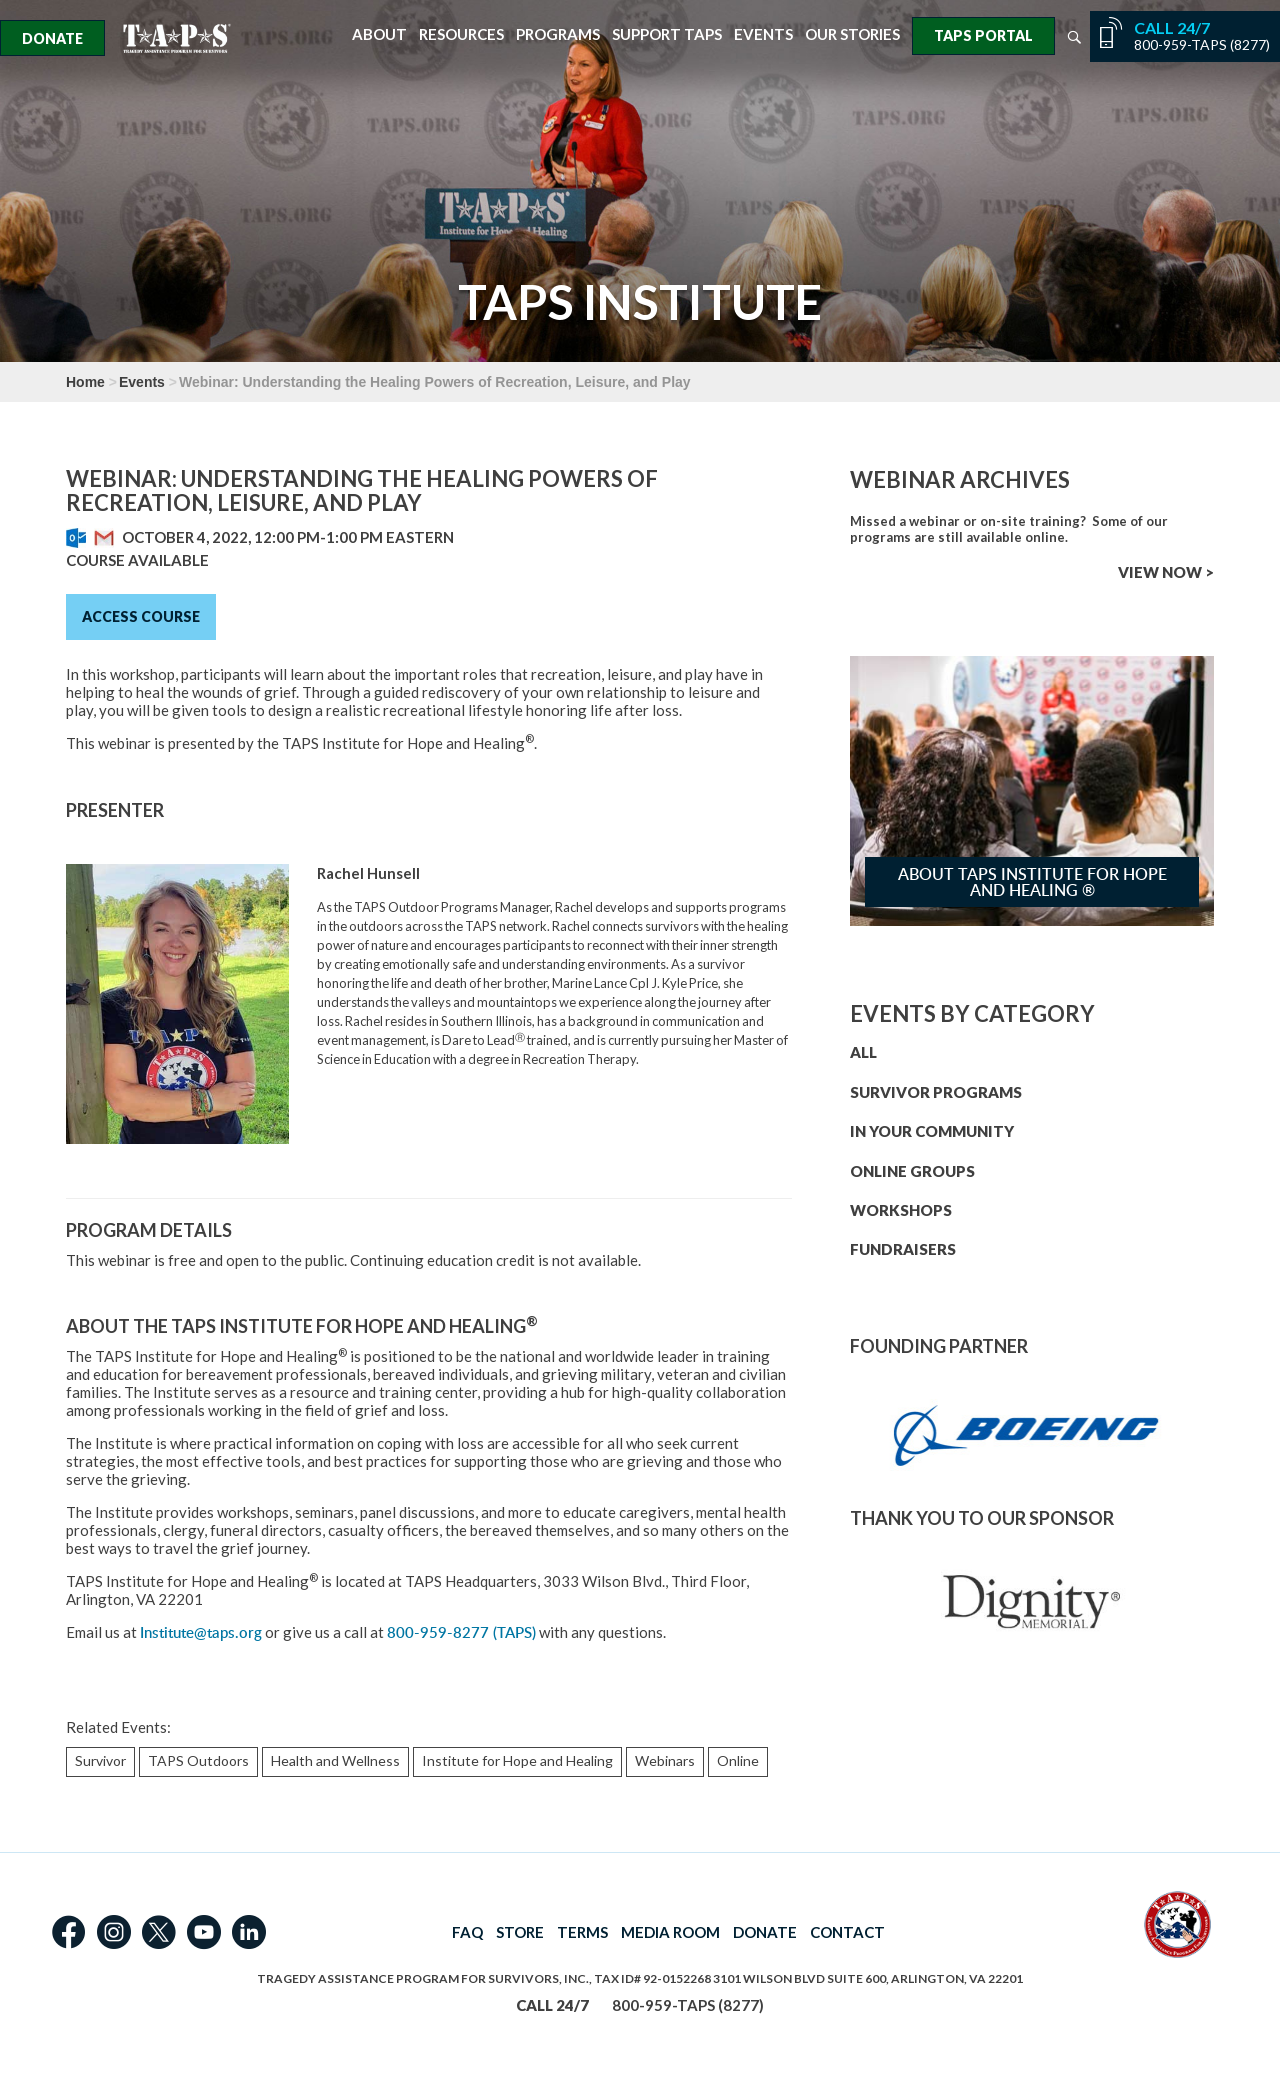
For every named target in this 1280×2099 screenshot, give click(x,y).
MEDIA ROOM (670, 1932)
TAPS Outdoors (198, 1760)
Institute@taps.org (201, 1632)
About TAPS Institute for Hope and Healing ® (1032, 882)
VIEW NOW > (1166, 572)
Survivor (100, 1760)
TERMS (582, 1932)
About (379, 34)
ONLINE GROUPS (912, 1171)
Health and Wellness (335, 1760)
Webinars (665, 1760)
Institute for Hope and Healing (517, 1760)
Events (763, 34)
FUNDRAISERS (903, 1249)
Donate (52, 38)
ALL (863, 1052)
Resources (461, 34)
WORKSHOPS (901, 1210)
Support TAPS (667, 34)
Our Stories (852, 34)
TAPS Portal (983, 35)
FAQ (467, 1932)
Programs (558, 34)
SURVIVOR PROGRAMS (936, 1092)
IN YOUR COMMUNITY (932, 1131)
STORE (520, 1932)
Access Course (141, 616)
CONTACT (847, 1932)
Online (738, 1760)
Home (85, 382)
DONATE (765, 1932)
